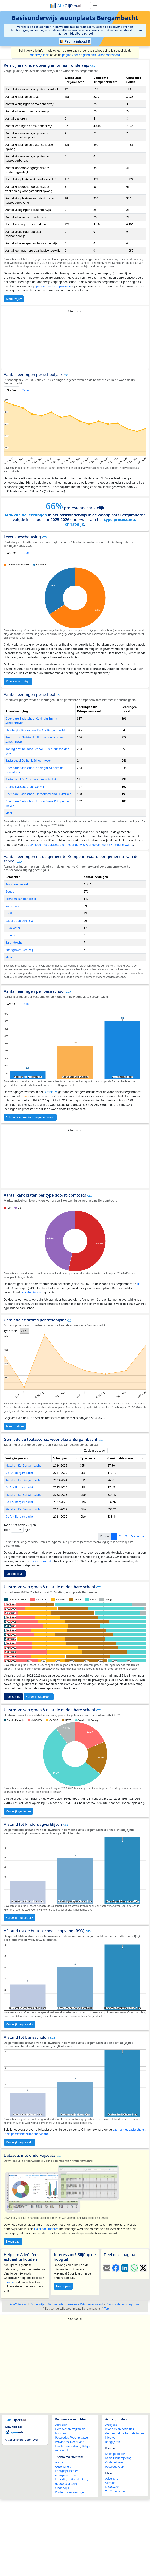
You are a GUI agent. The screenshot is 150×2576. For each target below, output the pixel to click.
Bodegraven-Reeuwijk (20, 950)
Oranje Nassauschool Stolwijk (25, 787)
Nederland (77, 2442)
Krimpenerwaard (16, 884)
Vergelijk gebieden (18, 1811)
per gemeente (45, 286)
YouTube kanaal (115, 2491)
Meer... (9, 813)
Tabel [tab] (26, 390)
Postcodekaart (114, 2467)
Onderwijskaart (115, 2462)
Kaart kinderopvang (118, 2458)
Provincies (62, 2442)
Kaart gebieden (115, 2454)
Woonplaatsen (80, 2438)
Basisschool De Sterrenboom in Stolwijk (31, 779)
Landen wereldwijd (67, 2446)
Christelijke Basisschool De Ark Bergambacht (35, 730)
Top (106, 2309)
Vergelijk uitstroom (38, 1697)
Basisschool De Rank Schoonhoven (28, 760)
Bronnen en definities (119, 2429)
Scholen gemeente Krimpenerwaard (30, 1117)
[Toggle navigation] (95, 5)
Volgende (137, 1536)
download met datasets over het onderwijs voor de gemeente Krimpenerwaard (80, 845)
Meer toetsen (15, 1426)
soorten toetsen (32, 1292)
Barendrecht (13, 942)
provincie (65, 286)
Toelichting (13, 1697)
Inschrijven (63, 2286)
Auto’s (59, 2462)
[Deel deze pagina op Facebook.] (115, 2268)
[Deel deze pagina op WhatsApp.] (134, 2268)
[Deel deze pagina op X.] (143, 2268)
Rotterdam (12, 906)
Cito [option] (23, 1331)
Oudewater (12, 928)
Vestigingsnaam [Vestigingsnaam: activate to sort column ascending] (16, 1458)
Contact (110, 2483)
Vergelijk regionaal (18, 1918)
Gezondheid (63, 2467)
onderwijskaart (39, 55)
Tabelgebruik (14, 1574)
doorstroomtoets (41, 1561)
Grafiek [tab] (11, 390)
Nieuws (110, 2438)
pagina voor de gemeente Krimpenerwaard (91, 55)
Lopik (9, 913)
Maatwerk (112, 2487)
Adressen (61, 2425)
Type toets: (11, 1331)
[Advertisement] (75, 341)
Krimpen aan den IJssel (20, 899)
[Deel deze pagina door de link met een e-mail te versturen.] (106, 2268)
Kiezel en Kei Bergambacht (23, 1465)
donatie (9, 2282)
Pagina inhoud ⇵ (75, 41)
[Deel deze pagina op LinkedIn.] (125, 2268)
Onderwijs (13, 299)
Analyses (111, 2425)
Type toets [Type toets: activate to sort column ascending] (87, 1458)
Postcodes (62, 2438)
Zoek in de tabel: (115, 1450)
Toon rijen (17, 1530)
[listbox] (24, 1331)
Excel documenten (46, 2229)
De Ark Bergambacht (19, 1473)
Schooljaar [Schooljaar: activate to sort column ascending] (60, 1458)
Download (13, 2241)
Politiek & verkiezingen (70, 2492)
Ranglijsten (112, 2442)
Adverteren (112, 2478)
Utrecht (10, 935)
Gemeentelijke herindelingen (124, 2433)
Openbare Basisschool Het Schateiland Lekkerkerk (38, 794)
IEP (139, 1284)
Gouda (9, 891)
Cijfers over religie (18, 681)
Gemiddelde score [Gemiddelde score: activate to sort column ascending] (120, 1458)
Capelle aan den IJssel (19, 921)
